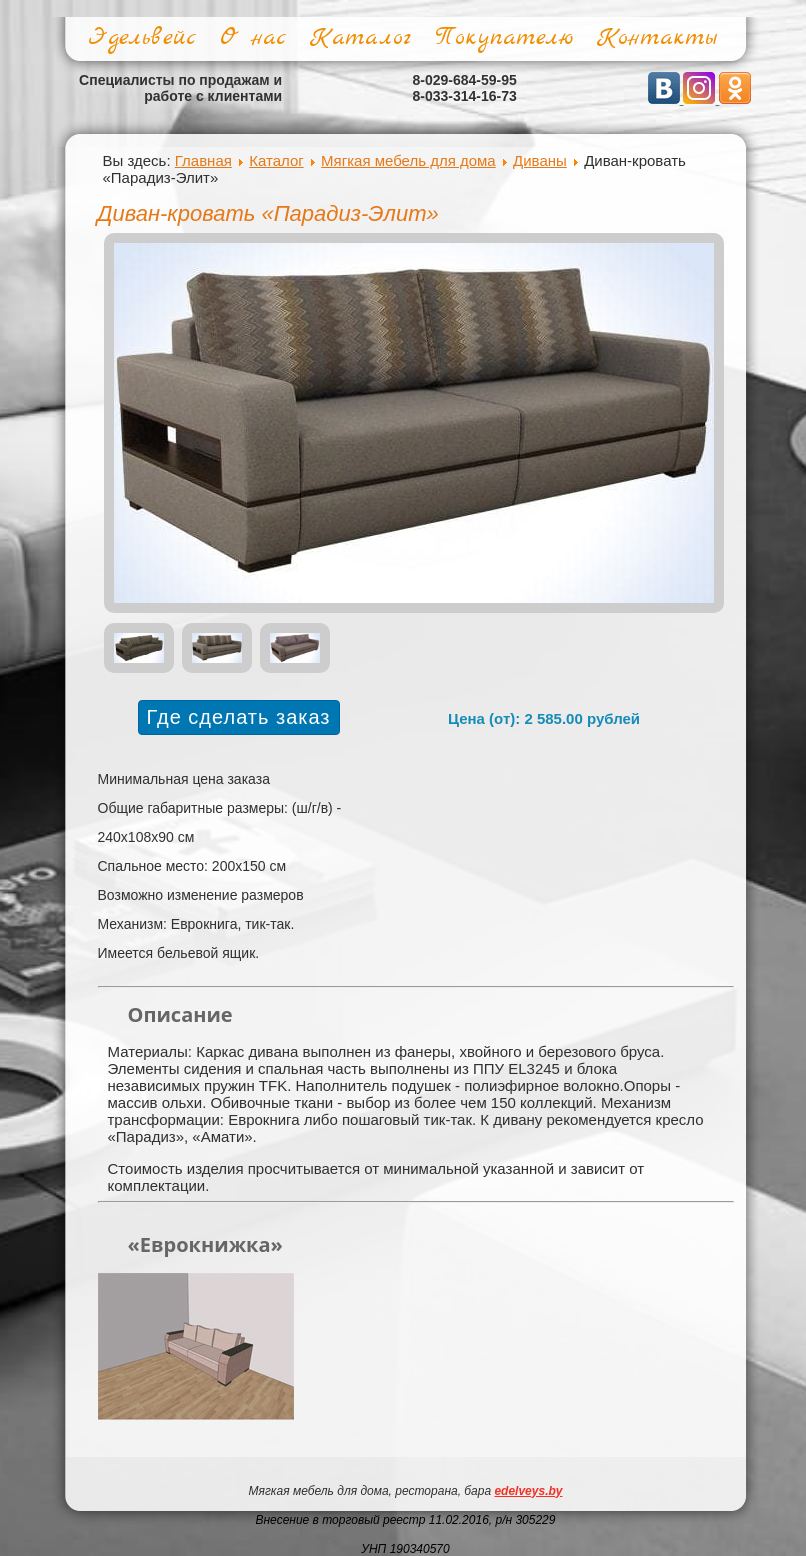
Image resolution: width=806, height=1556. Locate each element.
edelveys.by (528, 1491)
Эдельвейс (142, 38)
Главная (203, 160)
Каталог (360, 38)
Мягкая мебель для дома (408, 160)
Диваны (540, 160)
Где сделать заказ (239, 717)
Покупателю (504, 38)
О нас (253, 38)
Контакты (657, 38)
